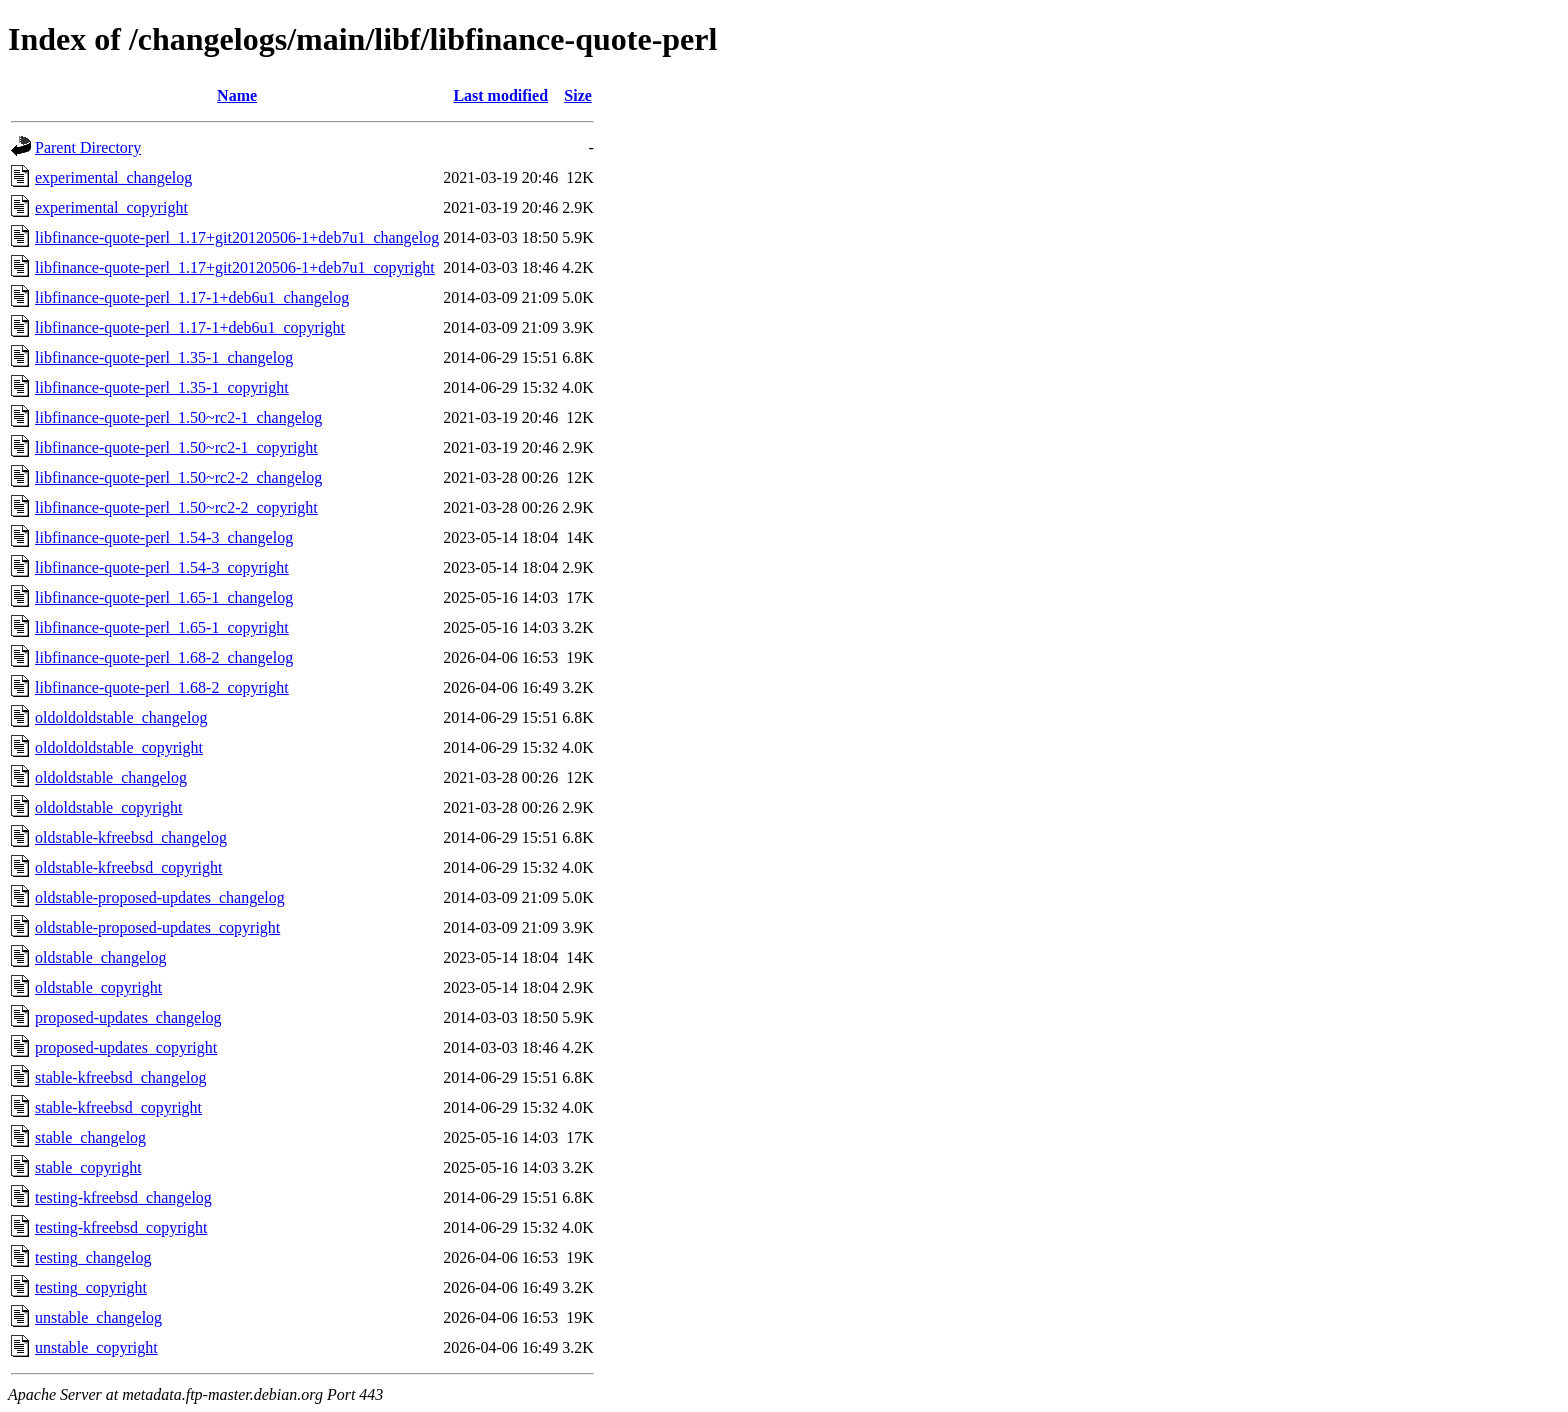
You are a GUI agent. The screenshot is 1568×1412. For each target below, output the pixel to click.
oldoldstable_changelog (111, 777)
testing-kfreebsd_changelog (123, 1197)
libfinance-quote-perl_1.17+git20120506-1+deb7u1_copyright (235, 267)
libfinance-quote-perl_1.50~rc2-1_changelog (178, 417)
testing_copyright (91, 1287)
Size (578, 95)
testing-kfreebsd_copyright (121, 1227)
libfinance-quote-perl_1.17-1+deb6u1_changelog (192, 297)
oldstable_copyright (98, 987)
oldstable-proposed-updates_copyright (157, 927)
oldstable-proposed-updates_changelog (160, 897)
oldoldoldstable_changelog (121, 717)
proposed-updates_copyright (126, 1047)
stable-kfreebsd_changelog (120, 1077)
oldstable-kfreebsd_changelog (131, 837)
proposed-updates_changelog (128, 1017)
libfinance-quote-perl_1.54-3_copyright (162, 567)
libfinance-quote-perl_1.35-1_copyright (162, 387)
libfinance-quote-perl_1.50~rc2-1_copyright (176, 447)
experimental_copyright (111, 207)
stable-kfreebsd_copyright (118, 1107)
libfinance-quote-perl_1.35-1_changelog (164, 357)
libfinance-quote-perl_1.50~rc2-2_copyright (176, 507)
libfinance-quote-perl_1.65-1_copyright (162, 627)
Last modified (500, 95)
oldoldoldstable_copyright (119, 747)
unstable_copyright (96, 1347)
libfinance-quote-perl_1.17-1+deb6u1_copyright (190, 327)
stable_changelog (90, 1137)
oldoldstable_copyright (109, 807)
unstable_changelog (98, 1317)
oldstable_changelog (101, 957)
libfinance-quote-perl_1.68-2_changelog (164, 657)
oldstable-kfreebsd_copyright (129, 867)
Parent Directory (88, 147)
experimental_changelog (113, 177)
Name (237, 95)
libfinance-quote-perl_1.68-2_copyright (162, 687)
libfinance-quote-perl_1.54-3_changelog (164, 537)
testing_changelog (93, 1257)
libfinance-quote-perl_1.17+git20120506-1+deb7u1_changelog (237, 237)
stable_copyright (88, 1167)
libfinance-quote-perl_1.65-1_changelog (164, 597)
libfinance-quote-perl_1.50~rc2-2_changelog (178, 477)
